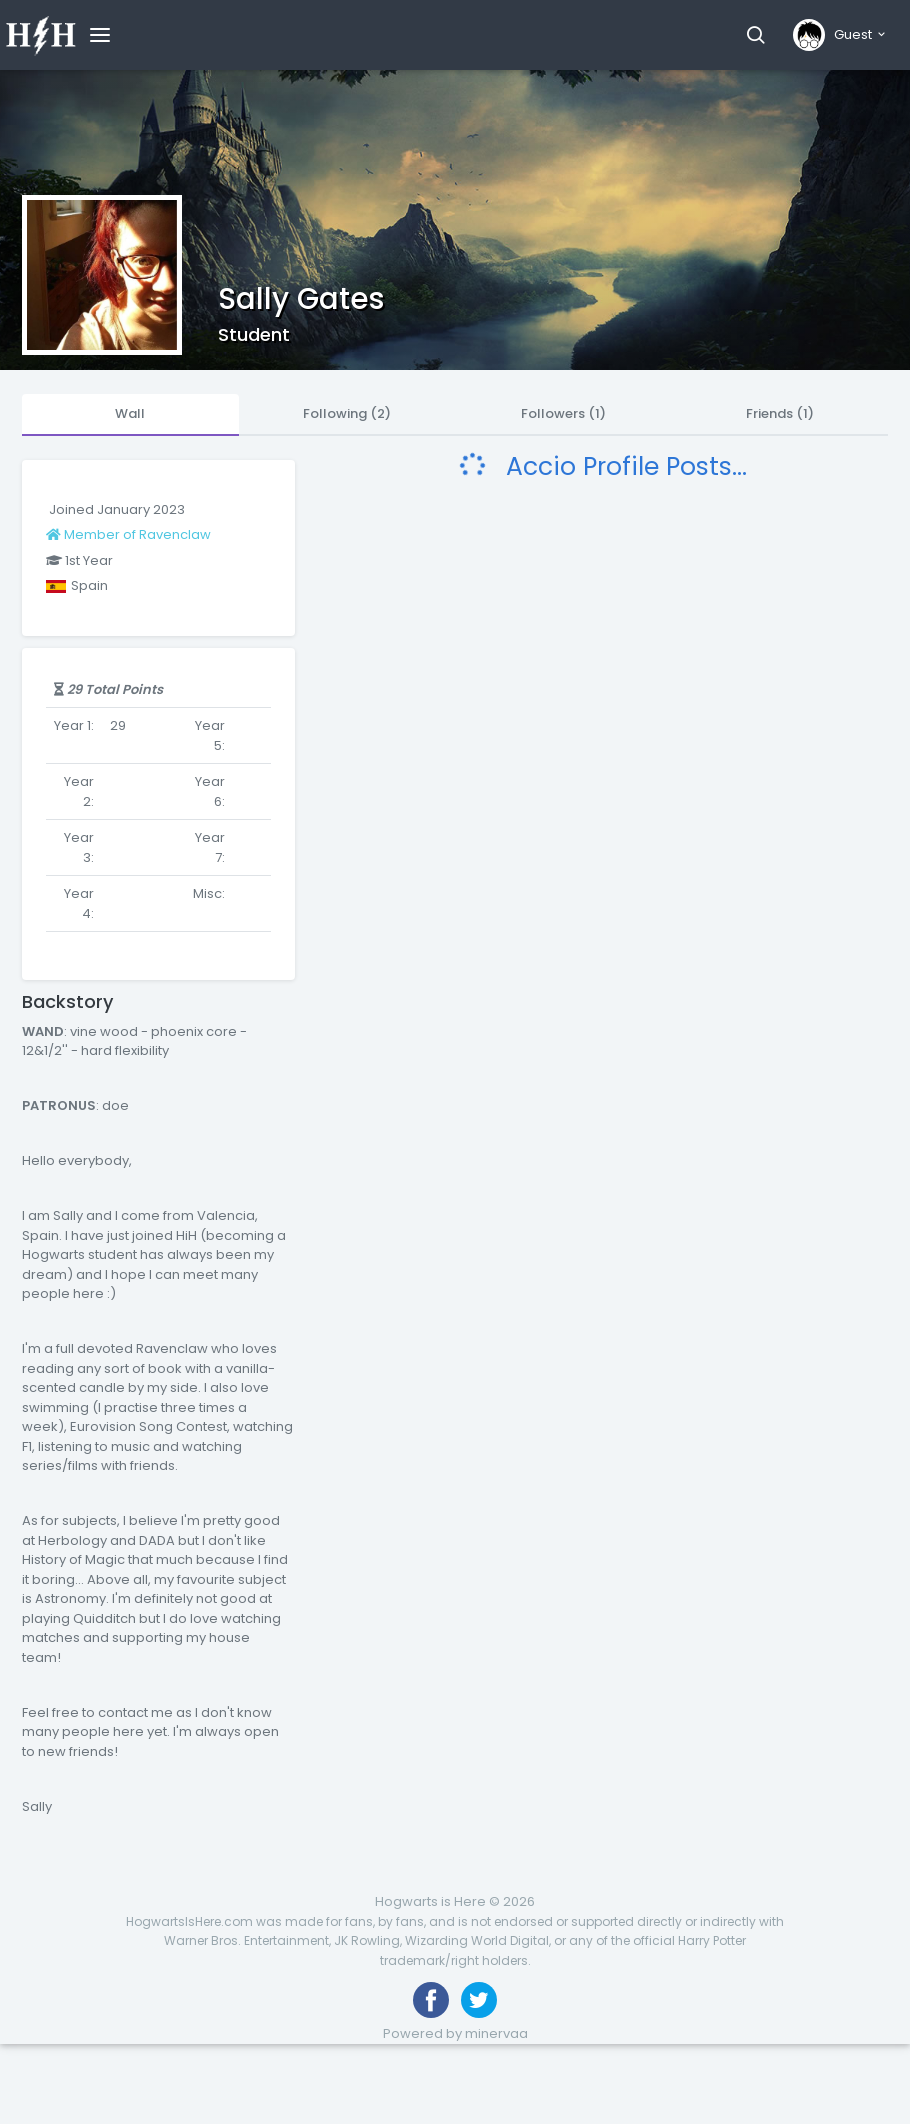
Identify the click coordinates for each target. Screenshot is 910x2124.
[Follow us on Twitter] (479, 2000)
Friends (780, 413)
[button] (755, 35)
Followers (563, 413)
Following (347, 413)
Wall (130, 413)
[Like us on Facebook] (431, 2000)
